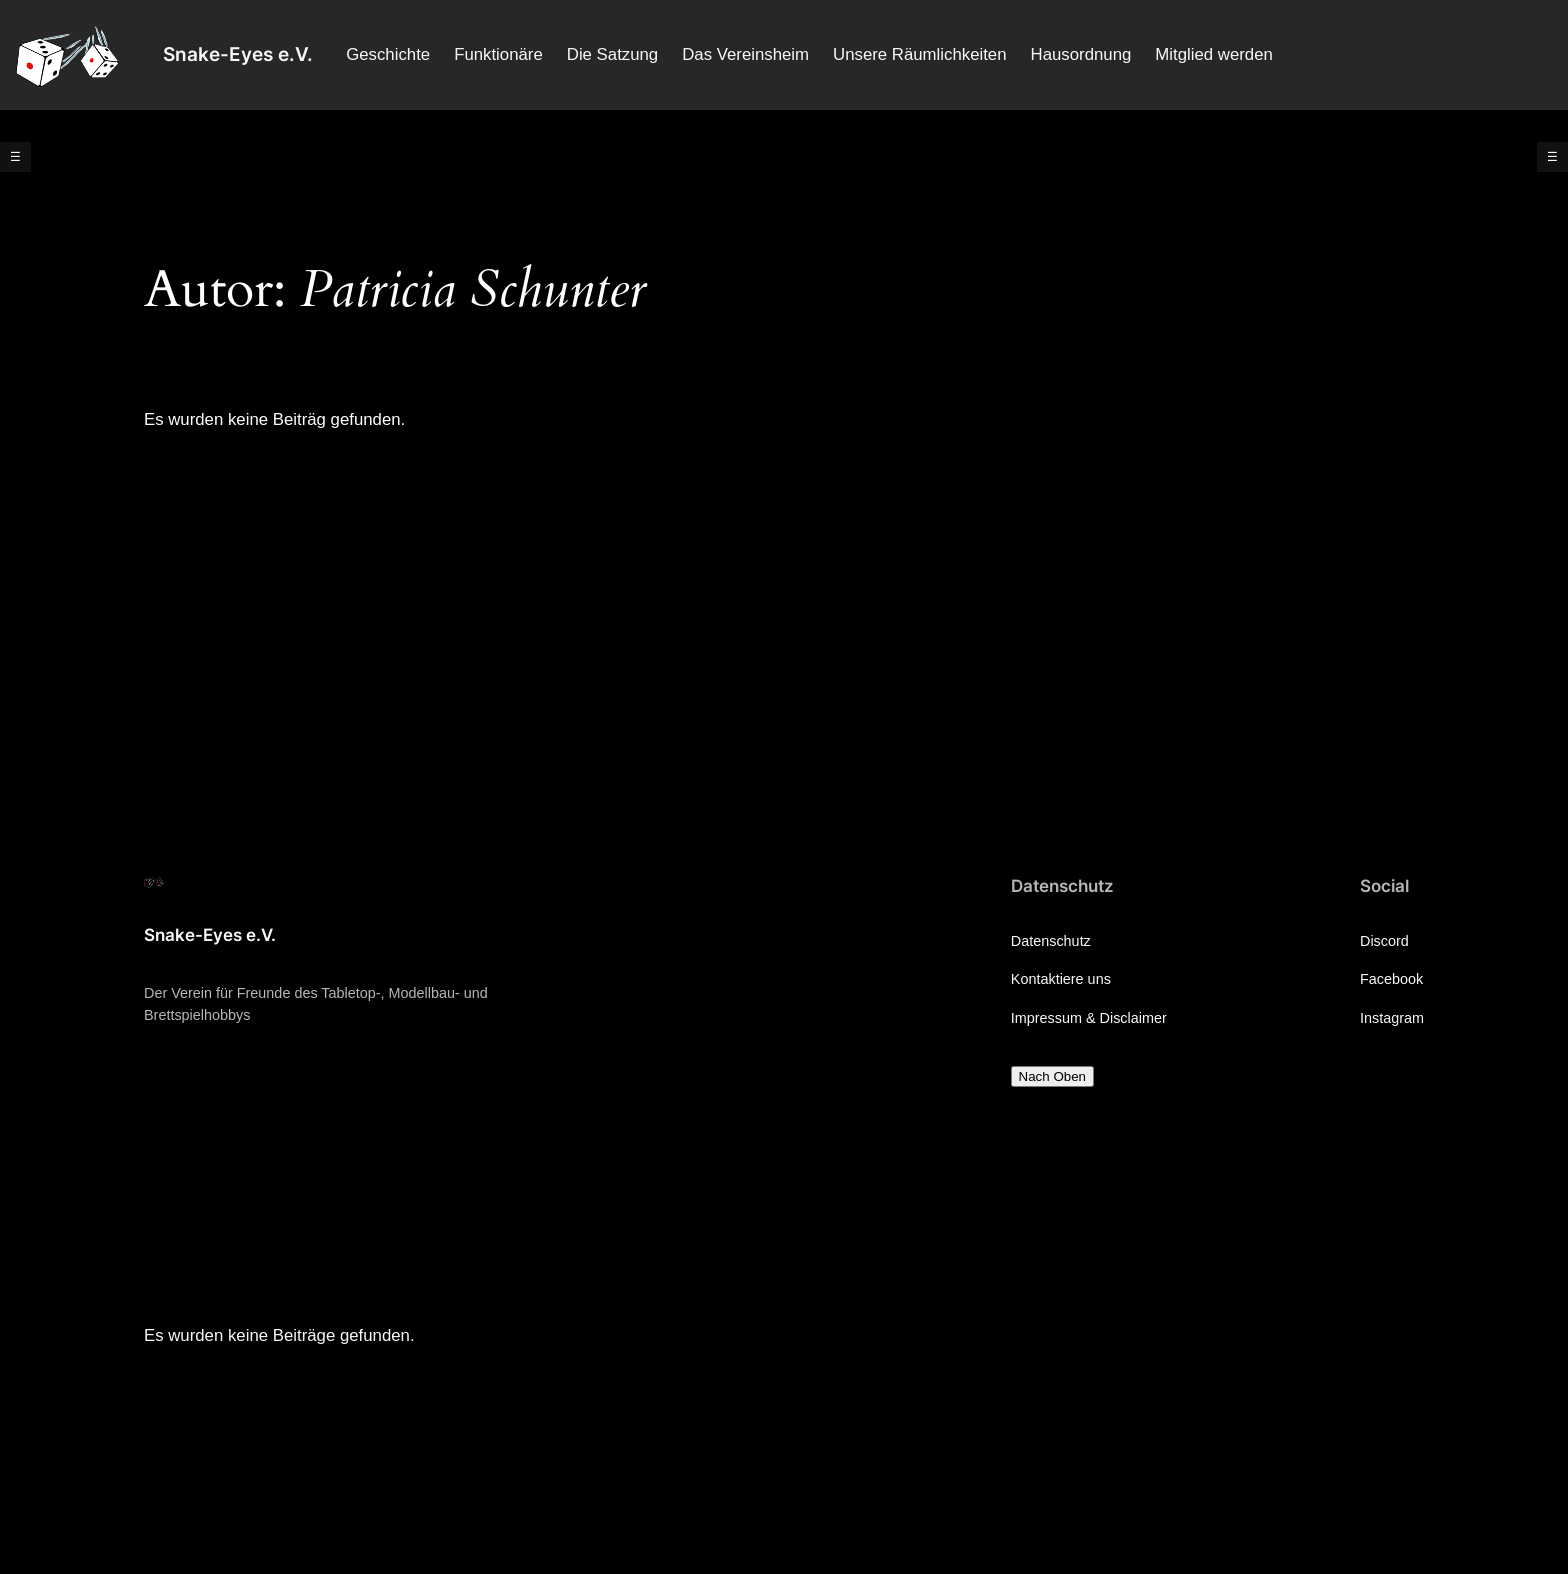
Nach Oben (1052, 1076)
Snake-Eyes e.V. (238, 54)
